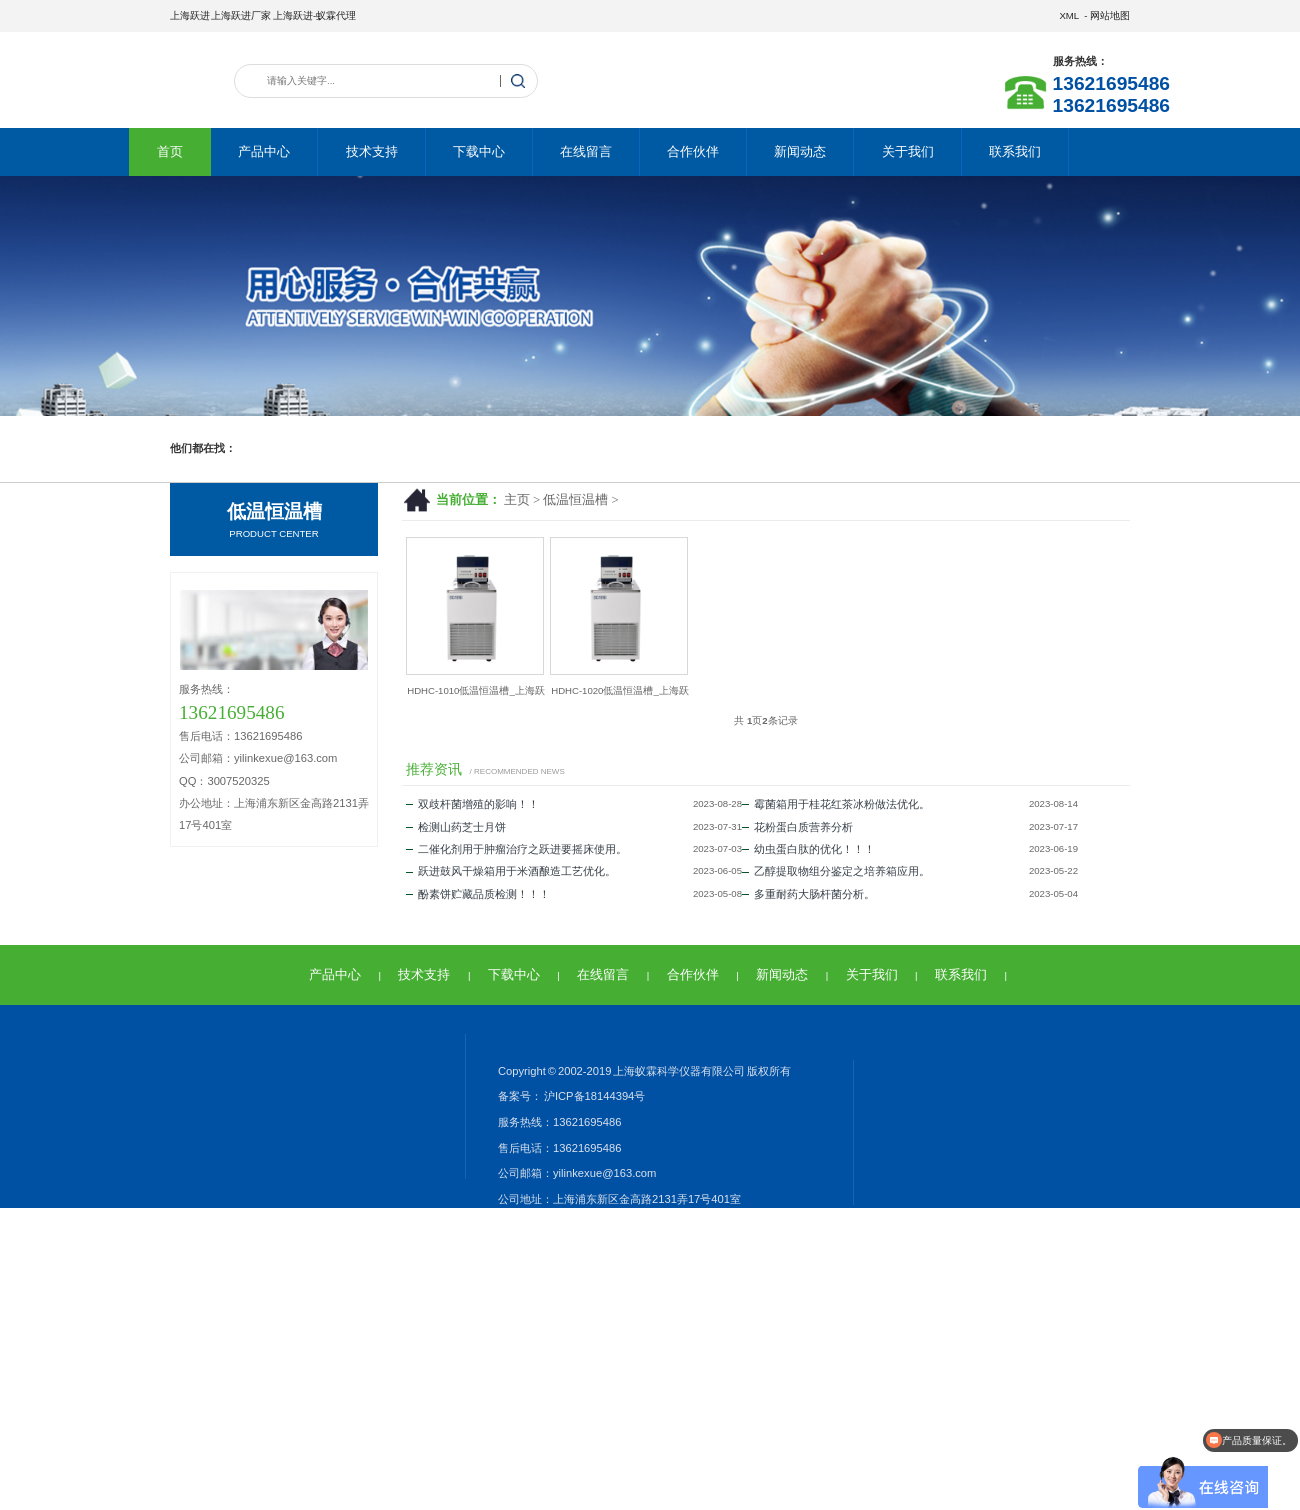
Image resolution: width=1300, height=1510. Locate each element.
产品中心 (264, 151)
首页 (170, 151)
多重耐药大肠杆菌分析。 (808, 894)
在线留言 (586, 151)
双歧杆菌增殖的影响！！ (472, 804)
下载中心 (479, 151)
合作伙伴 (693, 151)
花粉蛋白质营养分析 (797, 827)
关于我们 (908, 151)
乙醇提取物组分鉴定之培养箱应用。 (836, 871)
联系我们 (1015, 151)
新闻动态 (800, 151)
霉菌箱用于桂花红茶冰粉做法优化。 (836, 804)
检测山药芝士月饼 (456, 827)
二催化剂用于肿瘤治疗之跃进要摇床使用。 (516, 849)
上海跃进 (190, 15)
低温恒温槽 (575, 500)
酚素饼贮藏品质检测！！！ (478, 894)
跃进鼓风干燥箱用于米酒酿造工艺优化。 (511, 871)
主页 (517, 500)
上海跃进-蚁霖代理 (314, 15)
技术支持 (372, 151)
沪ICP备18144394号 (593, 1096)
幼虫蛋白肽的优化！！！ (808, 849)
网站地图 (1110, 15)
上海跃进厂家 (241, 15)
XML (1068, 15)
